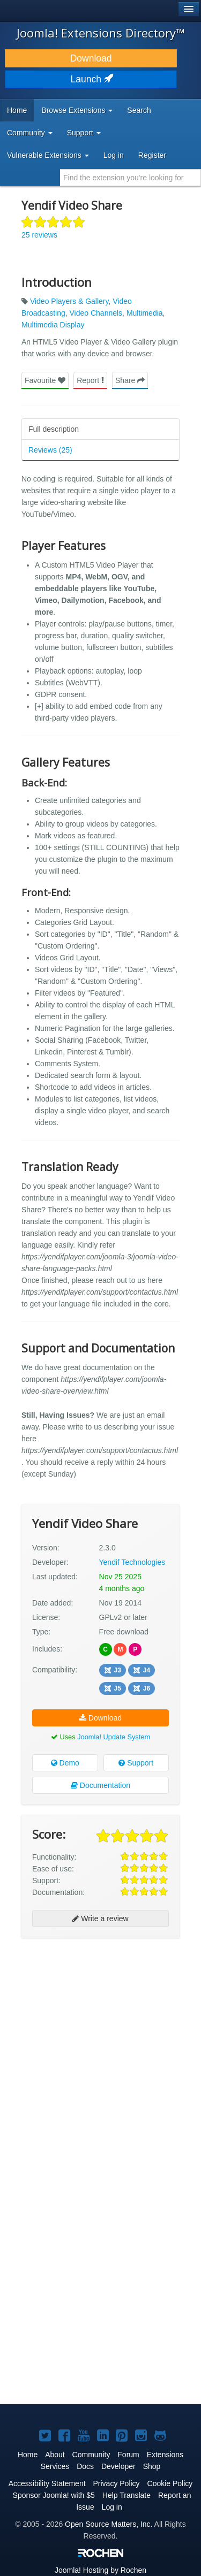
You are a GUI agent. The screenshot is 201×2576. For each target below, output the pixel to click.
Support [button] (84, 132)
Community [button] (30, 132)
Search (139, 110)
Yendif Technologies (132, 1562)
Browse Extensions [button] (77, 110)
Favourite (45, 380)
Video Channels (96, 313)
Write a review (100, 1918)
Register (152, 155)
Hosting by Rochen (100, 2570)
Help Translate (126, 2495)
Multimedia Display (52, 324)
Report (90, 380)
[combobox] (130, 177)
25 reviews (39, 235)
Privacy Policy (116, 2483)
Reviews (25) (50, 450)
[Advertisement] (100, 2048)
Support (135, 1763)
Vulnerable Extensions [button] (48, 155)
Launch (91, 79)
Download (91, 58)
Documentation (100, 1785)
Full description (53, 429)
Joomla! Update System (113, 1737)
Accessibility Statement (47, 2483)
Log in (113, 155)
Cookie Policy (170, 2483)
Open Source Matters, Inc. (108, 2524)
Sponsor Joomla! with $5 (54, 2495)
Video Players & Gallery (69, 301)
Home (17, 110)
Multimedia (144, 313)
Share (130, 380)
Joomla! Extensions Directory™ (101, 33)
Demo (65, 1763)
